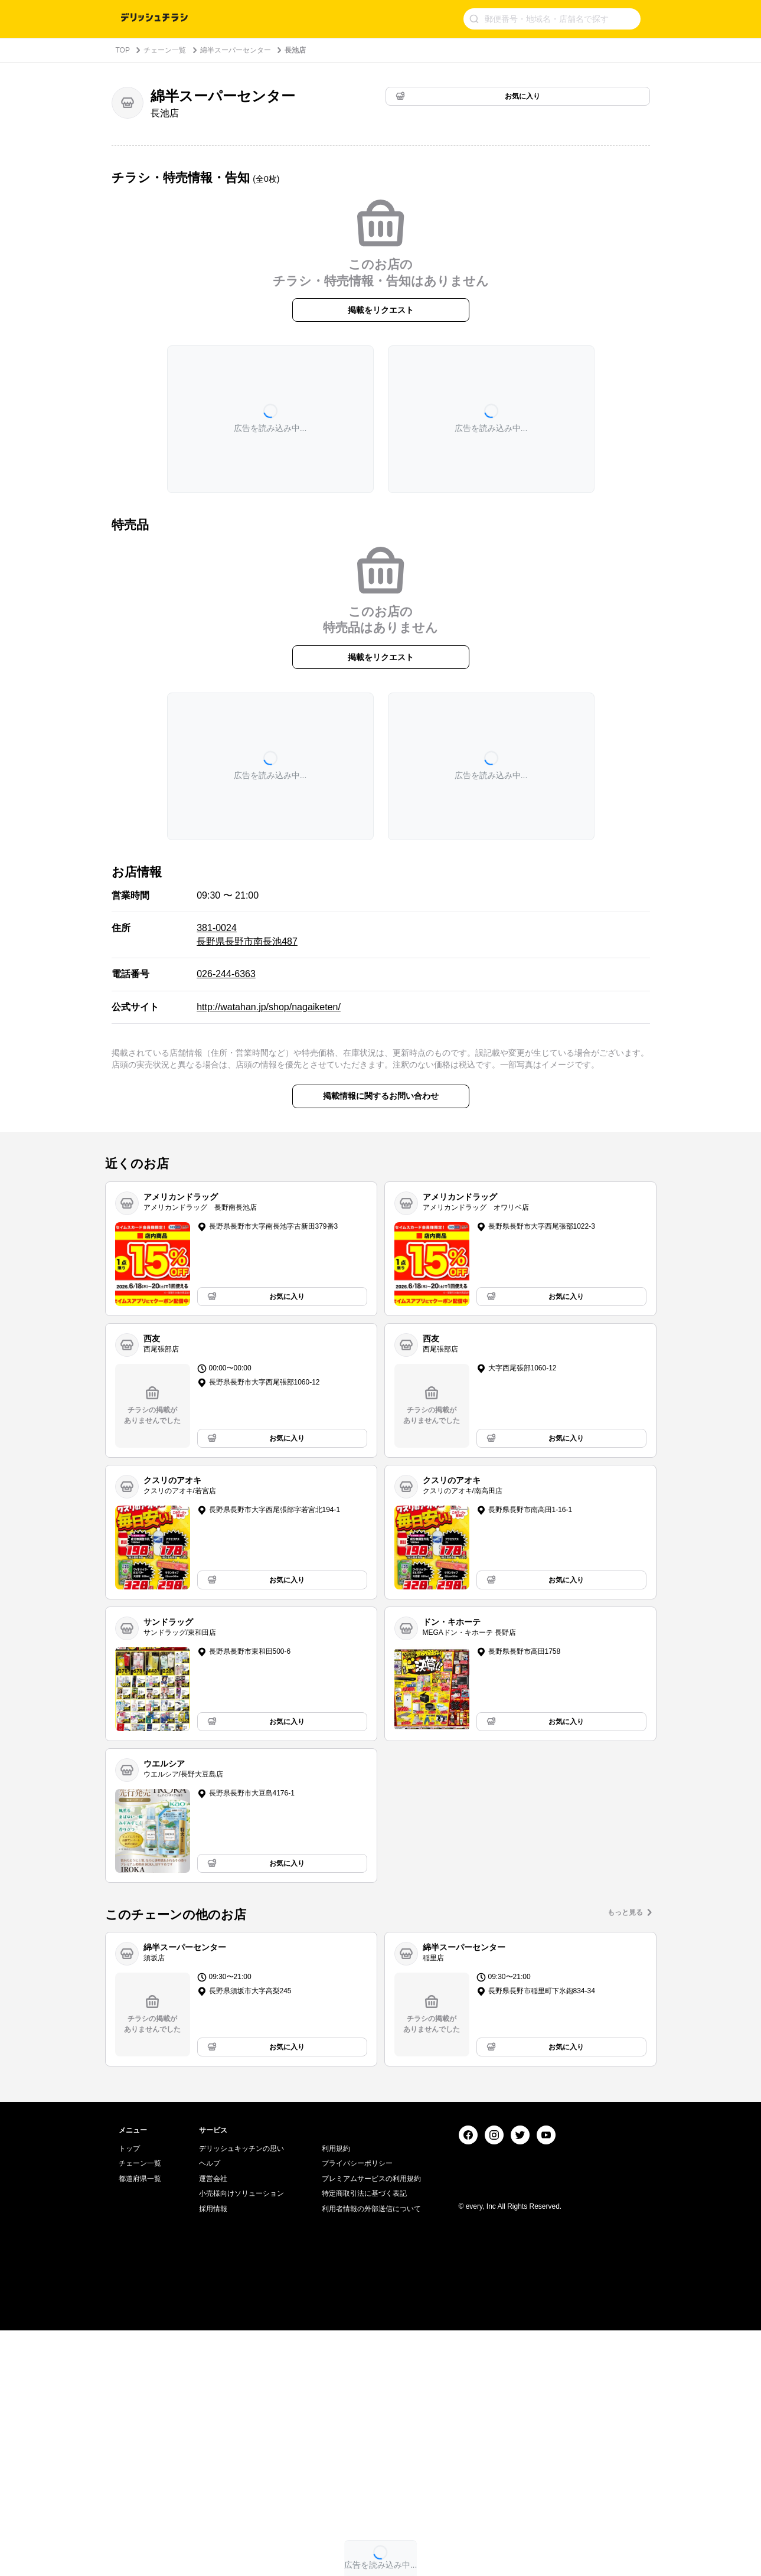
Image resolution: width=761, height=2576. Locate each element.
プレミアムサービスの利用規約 (371, 2424)
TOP (123, 50)
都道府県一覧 (140, 2424)
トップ (129, 2394)
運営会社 (213, 2424)
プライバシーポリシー (357, 2409)
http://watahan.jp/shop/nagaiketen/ (269, 1007)
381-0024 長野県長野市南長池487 (247, 934)
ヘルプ (209, 2409)
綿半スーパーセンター (235, 50)
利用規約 (336, 2394)
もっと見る (625, 1912)
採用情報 (213, 2455)
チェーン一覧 (164, 50)
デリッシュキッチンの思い (241, 2394)
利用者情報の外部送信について (371, 2455)
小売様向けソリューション (241, 2439)
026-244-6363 (226, 974)
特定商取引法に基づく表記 (364, 2439)
